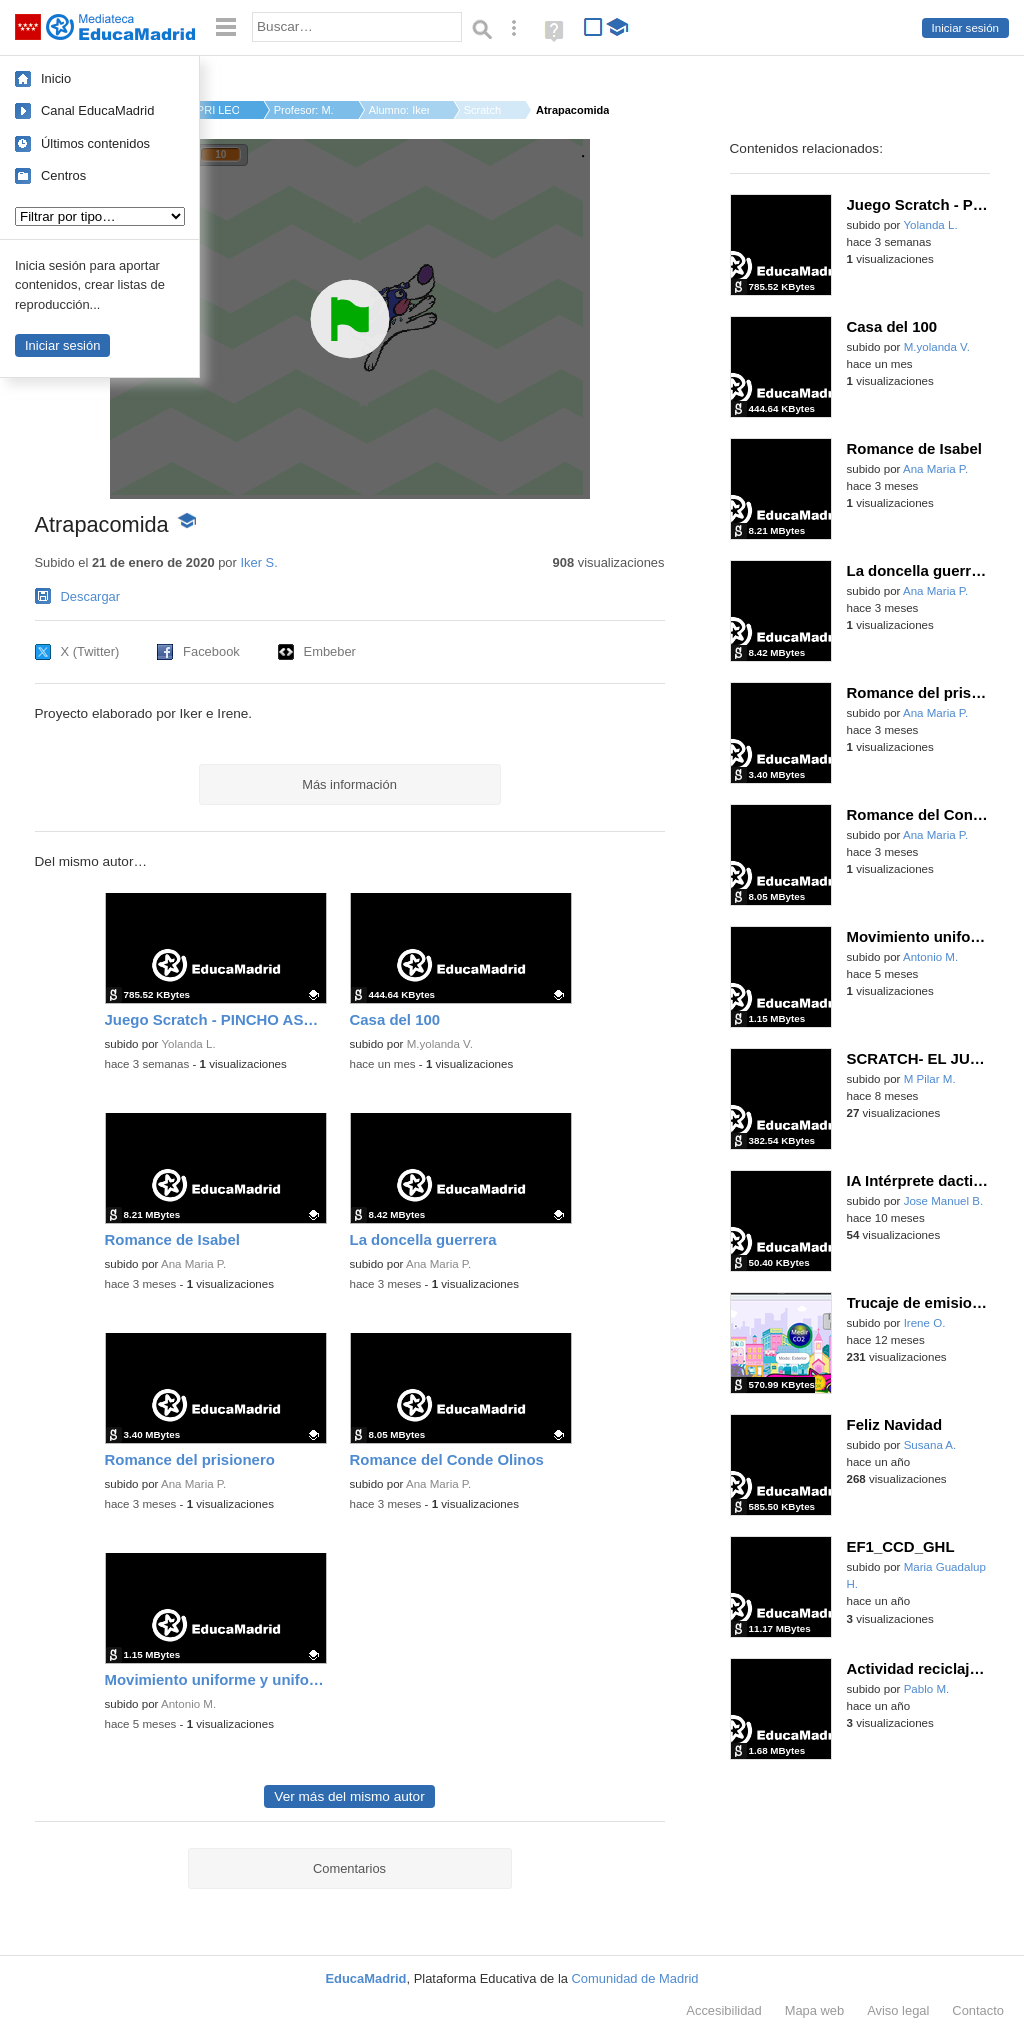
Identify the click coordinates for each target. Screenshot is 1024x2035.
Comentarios (349, 1868)
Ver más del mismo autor (349, 1796)
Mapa (815, 2010)
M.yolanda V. (440, 1044)
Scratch (482, 110)
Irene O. (925, 1323)
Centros (63, 175)
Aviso (898, 2010)
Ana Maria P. (193, 1264)
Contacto (978, 2010)
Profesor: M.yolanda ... (304, 110)
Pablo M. (927, 1689)
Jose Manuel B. (944, 1201)
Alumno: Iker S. (399, 110)
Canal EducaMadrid (97, 110)
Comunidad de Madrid (635, 1978)
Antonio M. (188, 1704)
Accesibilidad (723, 2010)
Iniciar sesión (965, 28)
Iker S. (258, 562)
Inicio (56, 78)
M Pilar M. (930, 1079)
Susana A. (930, 1445)
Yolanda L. (188, 1044)
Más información (349, 784)
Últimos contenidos (95, 143)
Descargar (91, 596)
